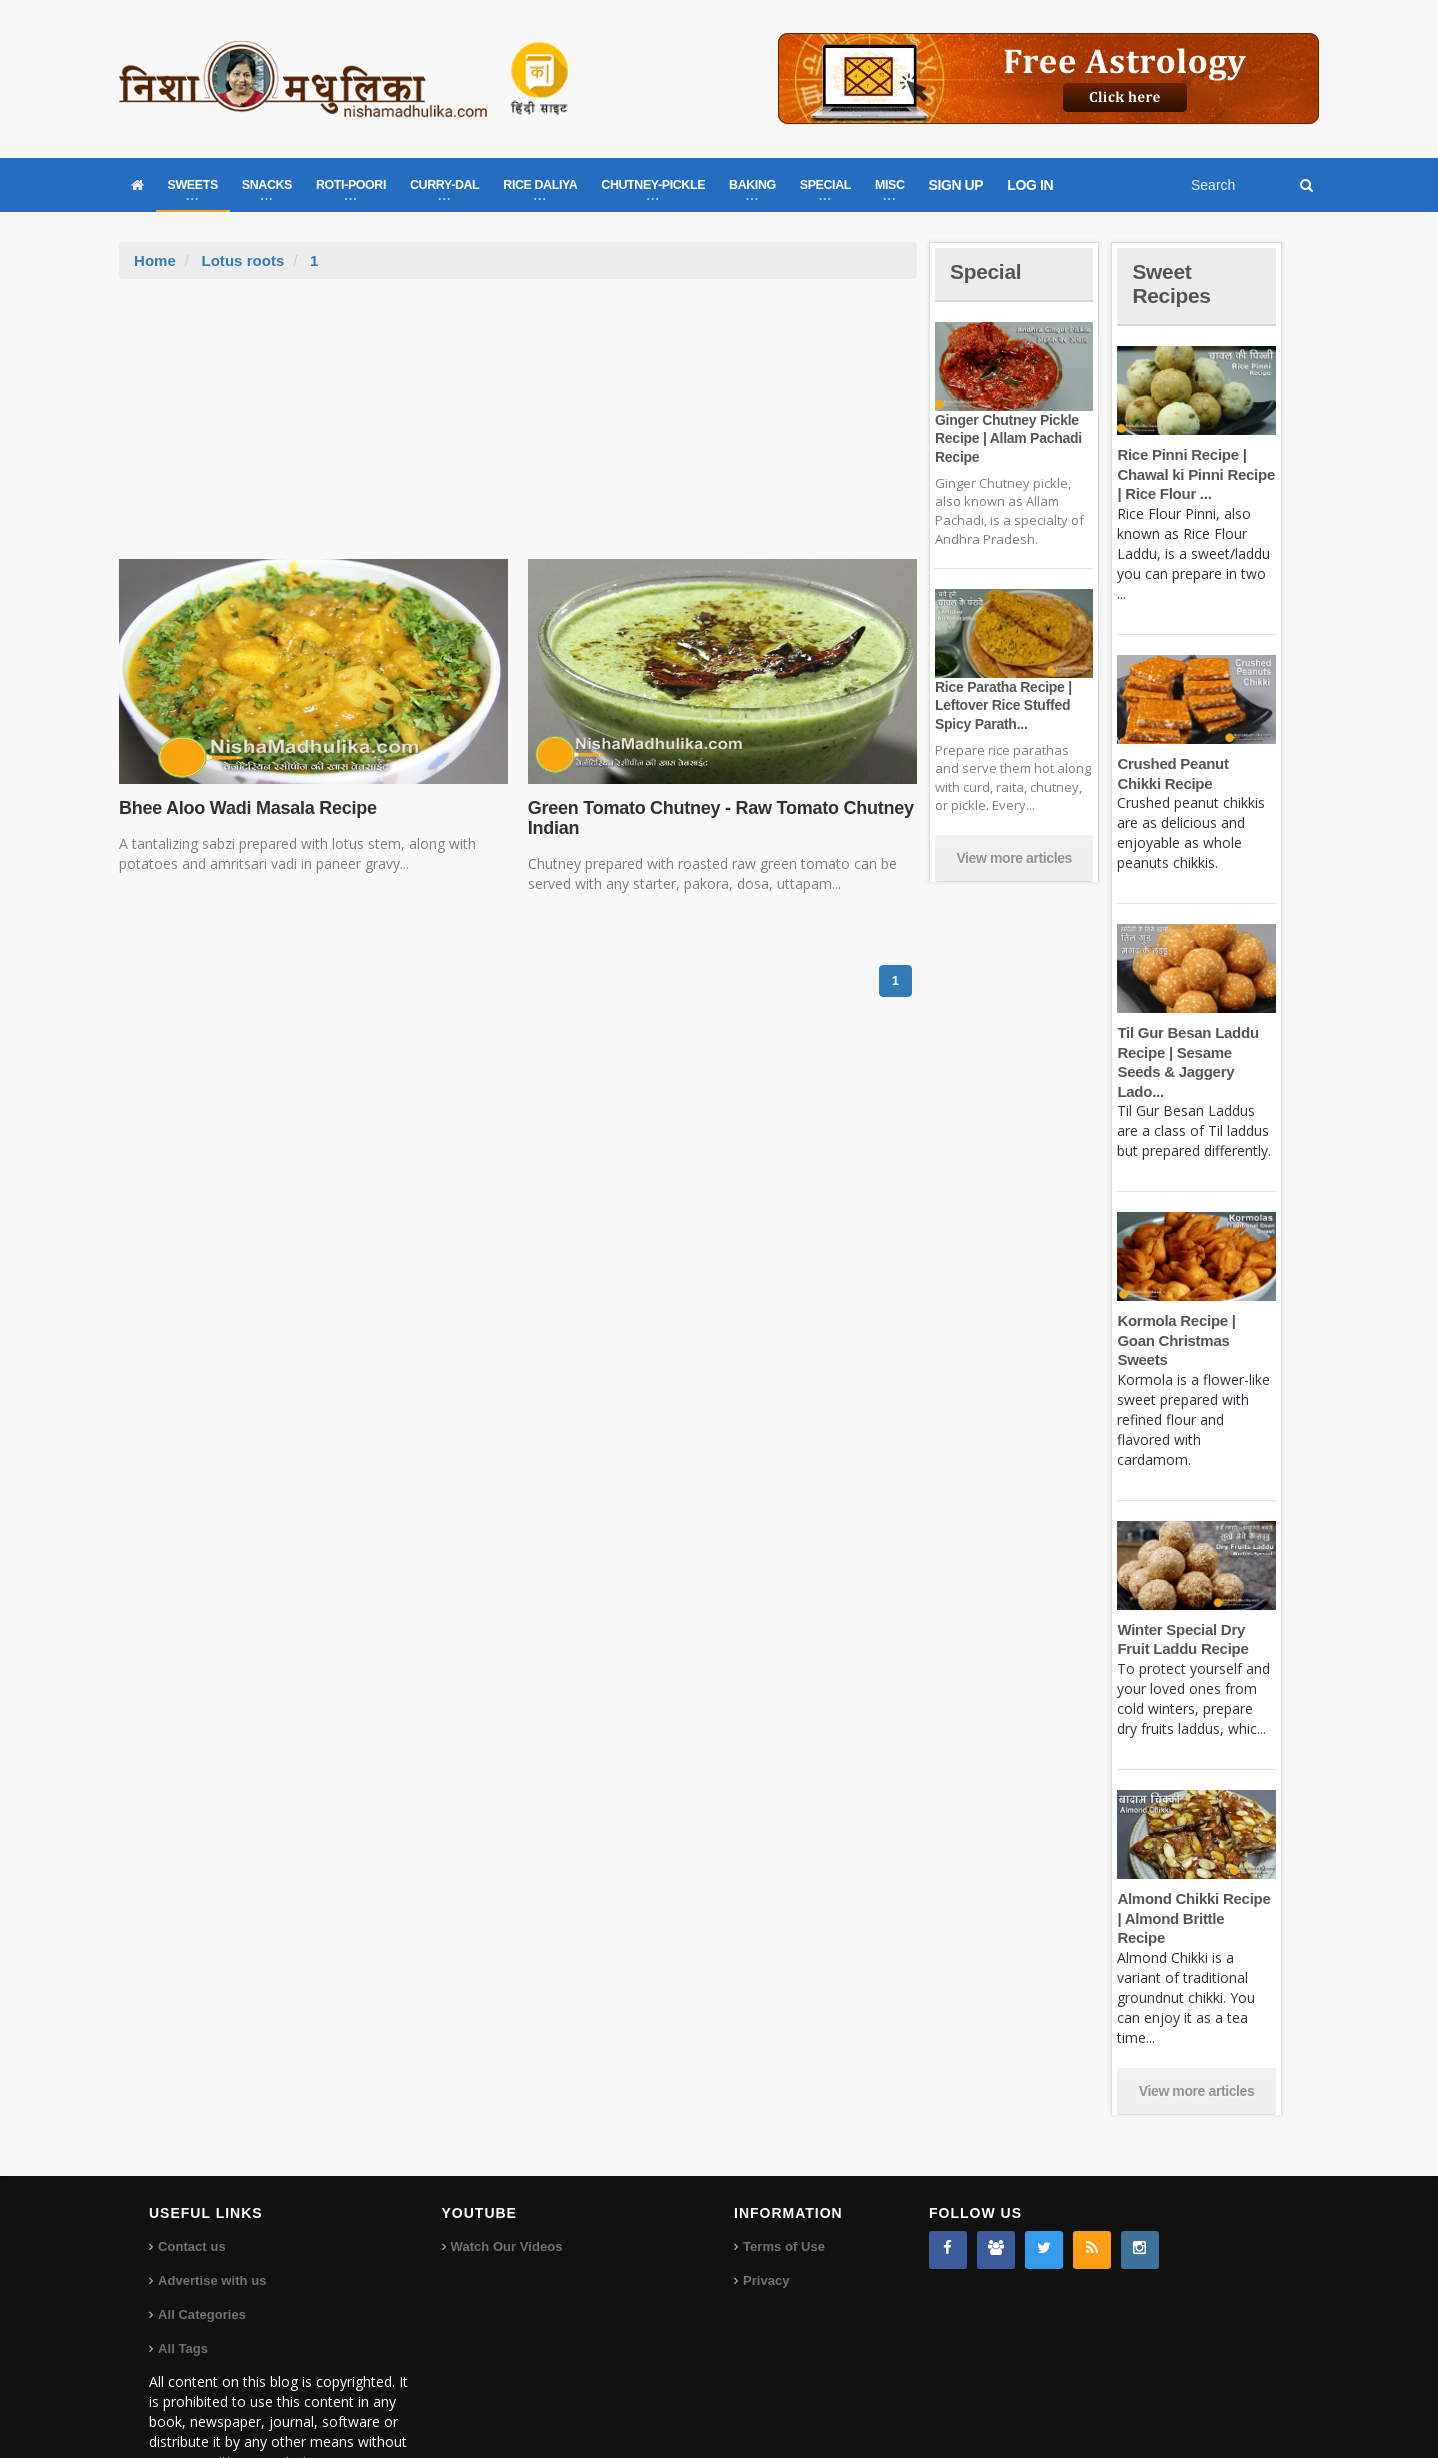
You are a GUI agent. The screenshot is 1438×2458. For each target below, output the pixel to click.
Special (987, 271)
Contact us (191, 2187)
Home (155, 260)
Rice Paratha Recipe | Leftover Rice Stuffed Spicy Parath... (1002, 705)
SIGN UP (956, 185)
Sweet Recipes (1173, 283)
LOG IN (1030, 185)
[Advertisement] (518, 429)
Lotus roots (242, 260)
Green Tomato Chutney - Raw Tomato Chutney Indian (718, 818)
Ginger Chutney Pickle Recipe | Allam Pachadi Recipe (1007, 438)
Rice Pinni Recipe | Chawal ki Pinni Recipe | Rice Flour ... (1194, 474)
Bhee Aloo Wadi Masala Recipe (246, 808)
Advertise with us (212, 2221)
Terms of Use (783, 2187)
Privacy (766, 2221)
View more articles (1014, 858)
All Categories (201, 2255)
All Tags (183, 2289)
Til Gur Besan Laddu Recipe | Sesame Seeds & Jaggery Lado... (1196, 1052)
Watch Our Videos (506, 2187)
